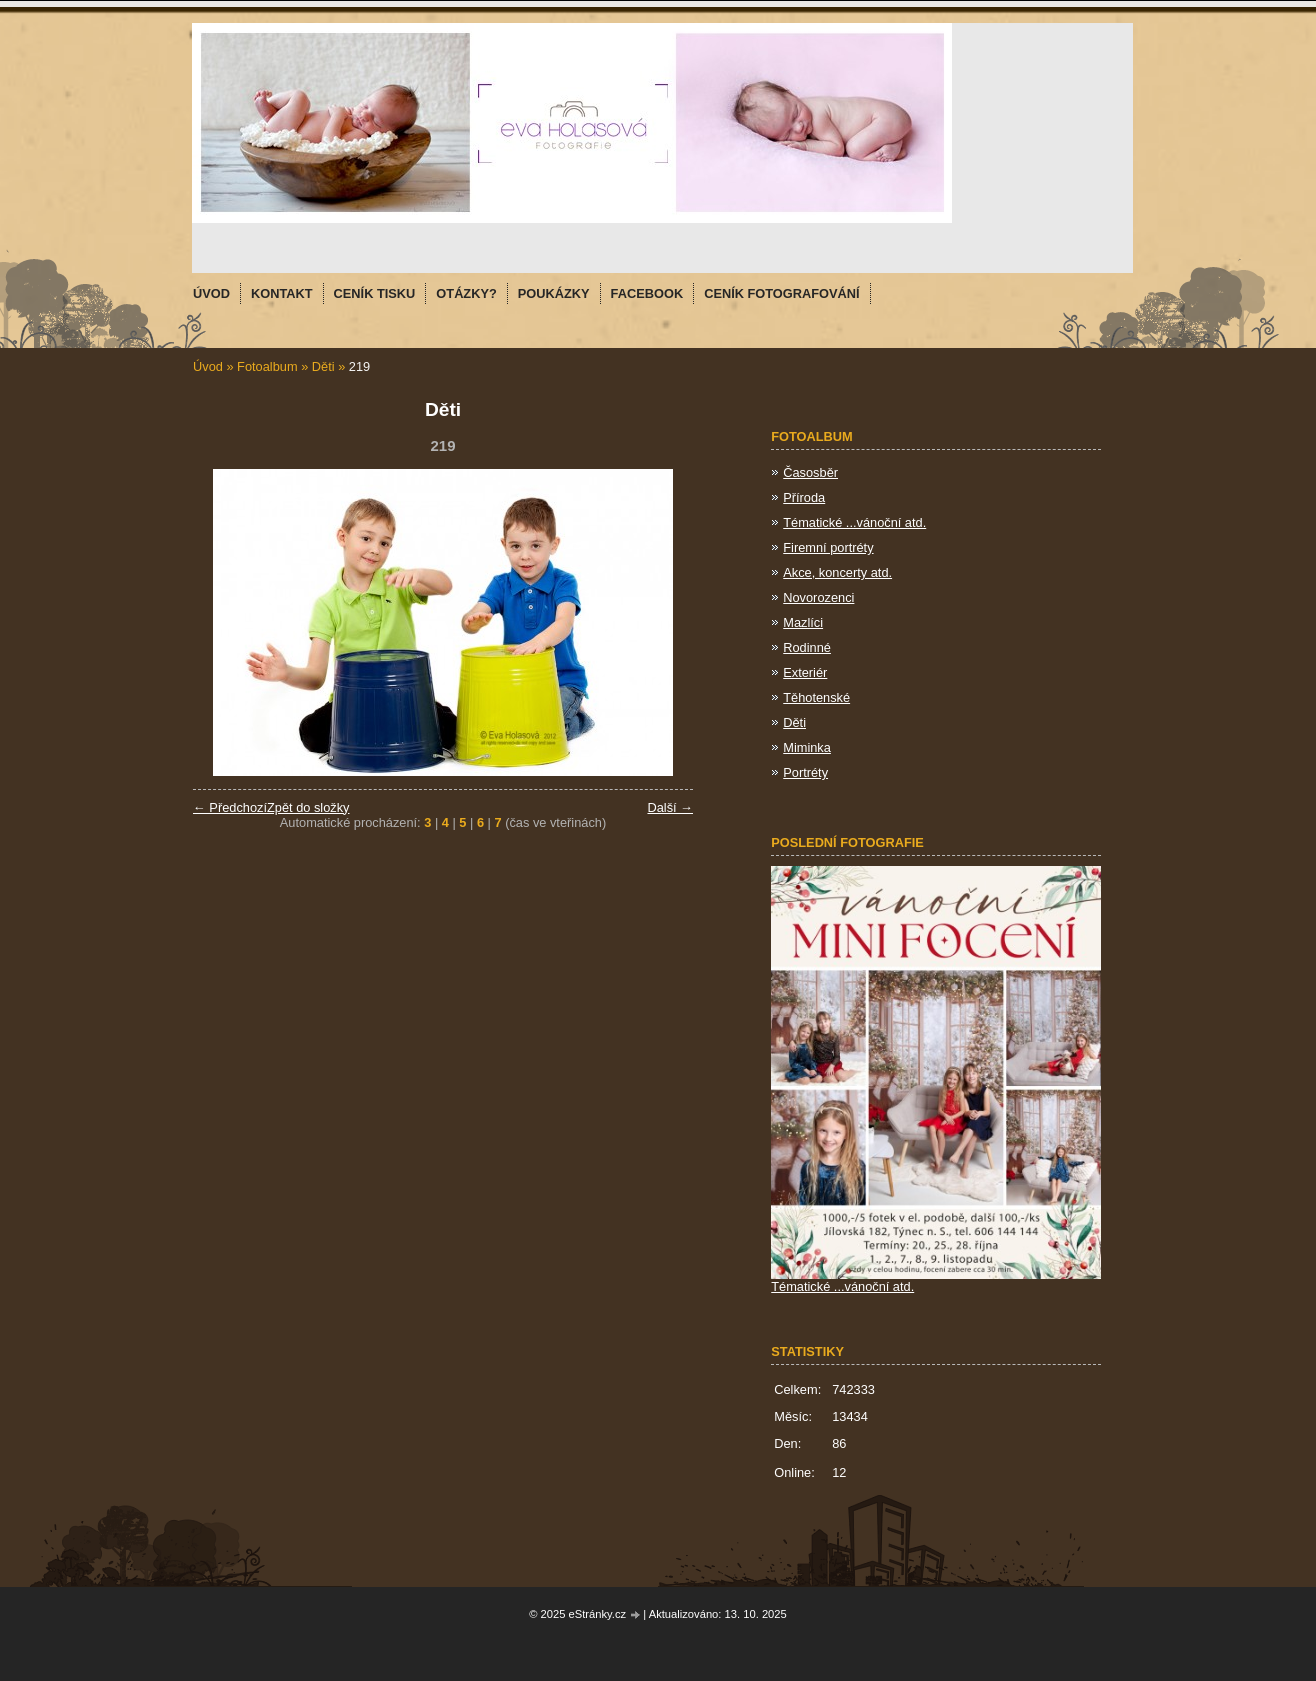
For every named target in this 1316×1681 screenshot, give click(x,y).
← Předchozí (230, 807)
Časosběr (810, 472)
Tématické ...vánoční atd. (854, 522)
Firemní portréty (828, 547)
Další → (670, 807)
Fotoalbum (267, 366)
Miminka (807, 747)
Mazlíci (803, 622)
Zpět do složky (308, 807)
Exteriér (805, 672)
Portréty (805, 772)
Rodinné (807, 647)
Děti (323, 366)
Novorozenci (818, 597)
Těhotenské (816, 697)
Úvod (208, 366)
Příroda (804, 497)
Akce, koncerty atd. (837, 572)
